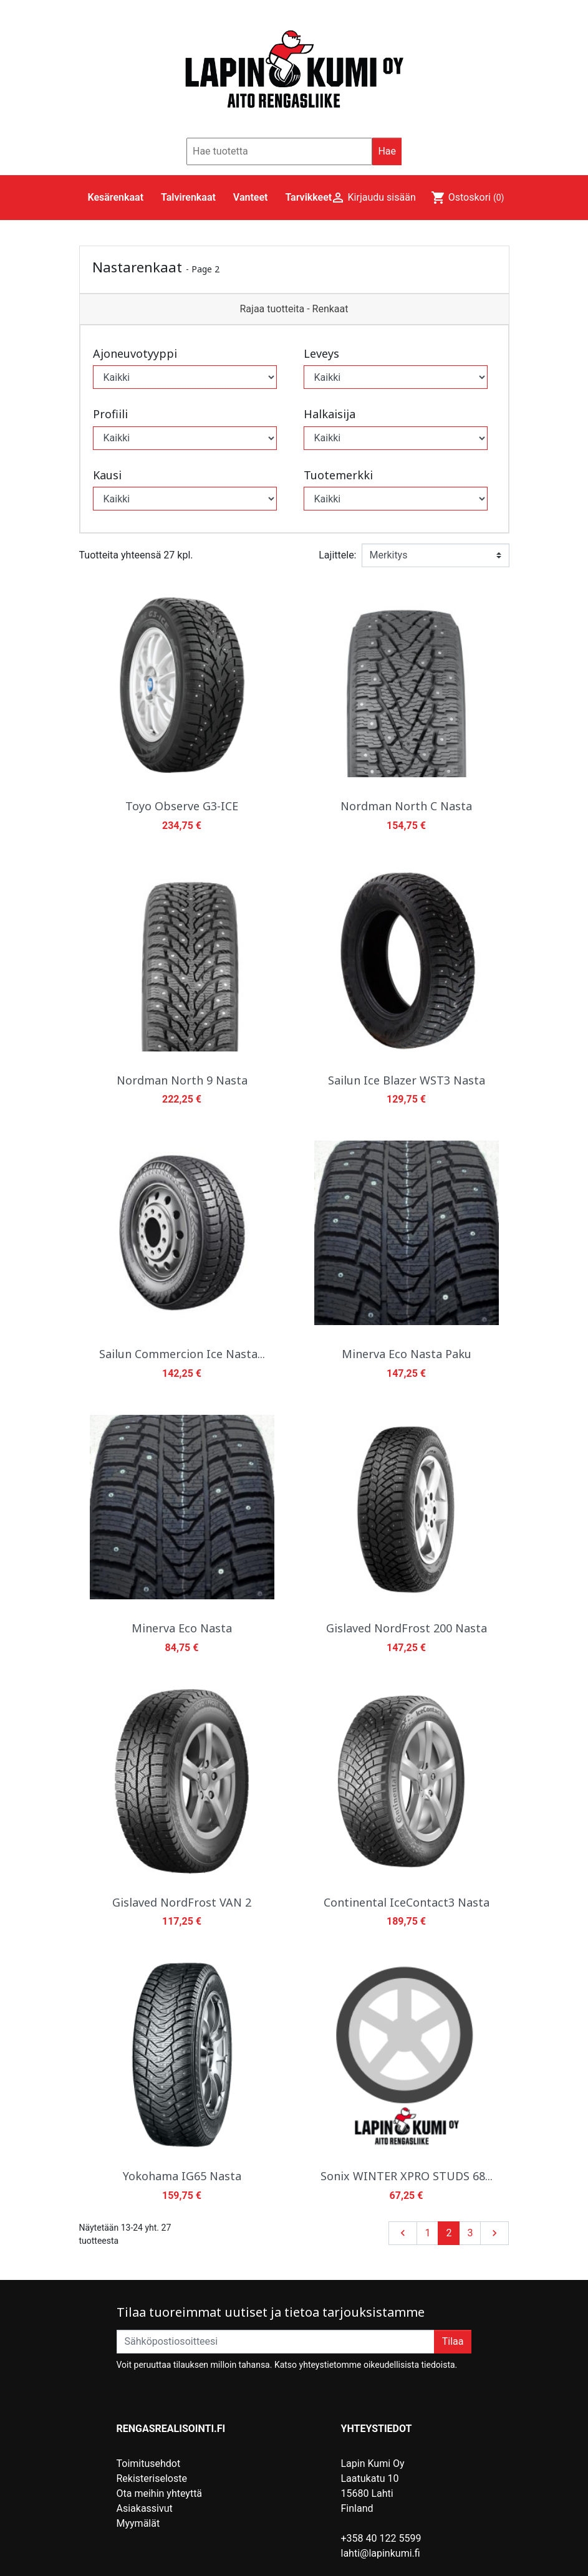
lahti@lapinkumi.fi (380, 2553)
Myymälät (138, 2523)
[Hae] (279, 151)
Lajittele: (337, 555)
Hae (387, 151)
